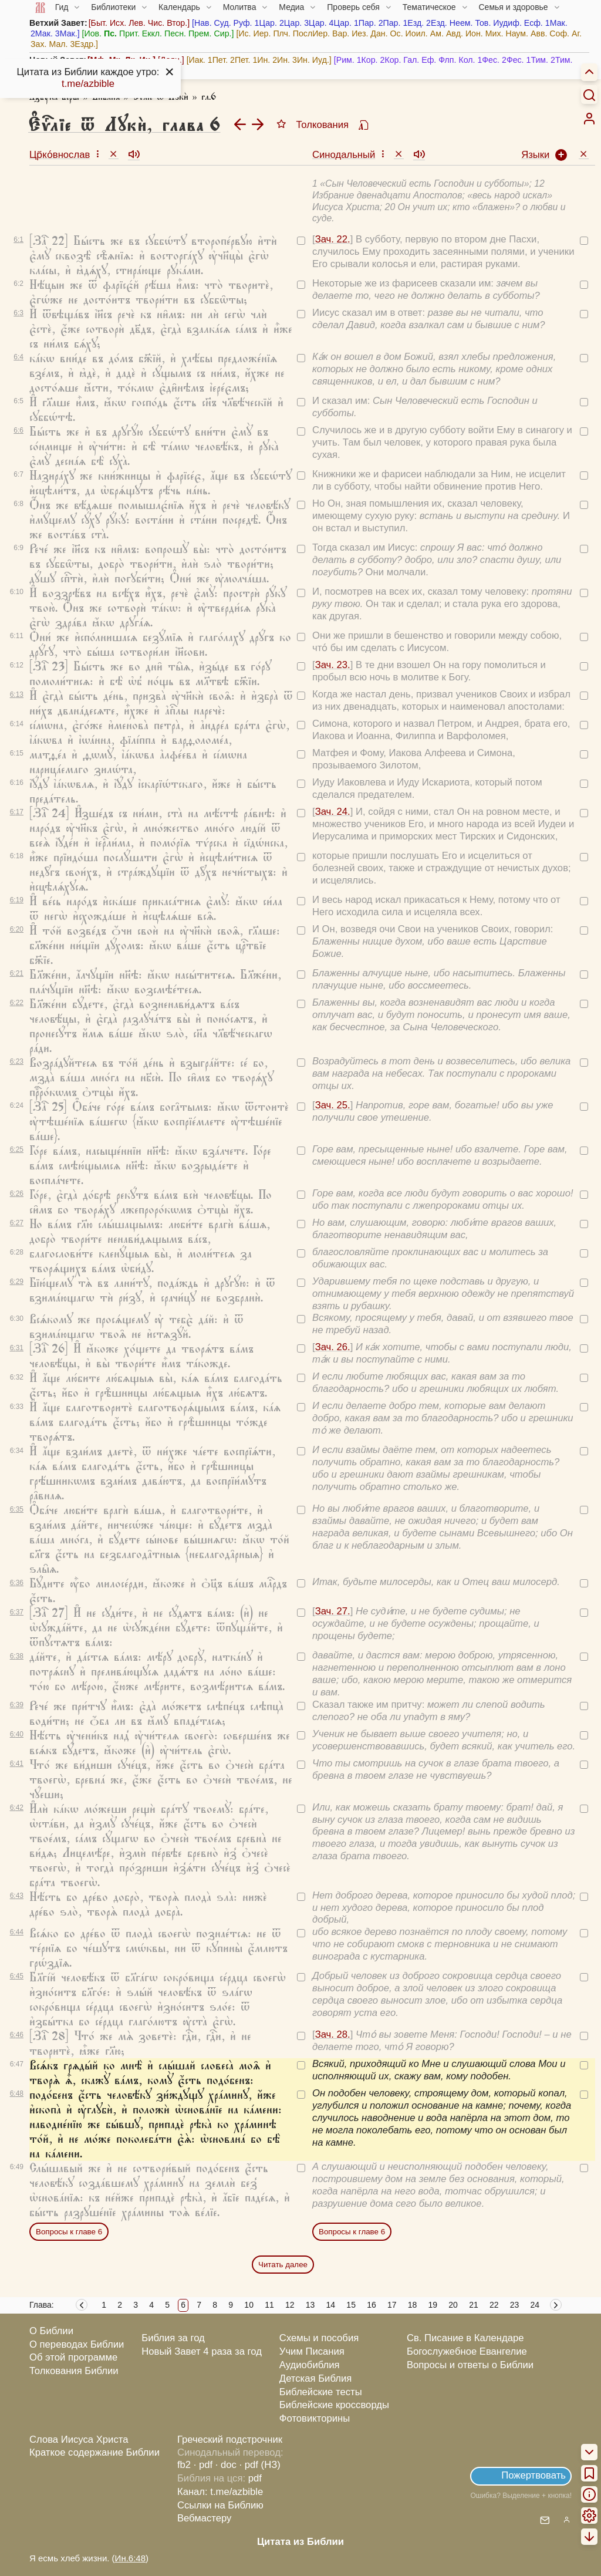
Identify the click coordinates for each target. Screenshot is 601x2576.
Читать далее (283, 2264)
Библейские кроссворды (334, 2404)
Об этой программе (73, 2357)
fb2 (184, 2464)
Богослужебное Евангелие (467, 2351)
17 (392, 2304)
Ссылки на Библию (220, 2505)
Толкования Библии (74, 2370)
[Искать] (589, 94)
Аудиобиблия (309, 2365)
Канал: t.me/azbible (220, 2491)
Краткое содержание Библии (94, 2452)
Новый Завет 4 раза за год (201, 2351)
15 (351, 2304)
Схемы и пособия (319, 2338)
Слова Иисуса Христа (78, 2439)
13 (310, 2304)
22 (494, 2304)
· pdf (203, 2464)
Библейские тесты (320, 2392)
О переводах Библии (76, 2344)
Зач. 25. (332, 1105)
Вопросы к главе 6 (69, 2231)
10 (249, 2304)
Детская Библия (315, 2378)
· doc (226, 2464)
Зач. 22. (332, 239)
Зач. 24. (332, 811)
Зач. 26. (332, 1347)
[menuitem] (589, 118)
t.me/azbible (88, 83)
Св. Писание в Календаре (465, 2338)
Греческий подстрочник (229, 2439)
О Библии (51, 2330)
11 (269, 2304)
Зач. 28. (332, 2034)
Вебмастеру (204, 2518)
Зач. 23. (332, 664)
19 (433, 2304)
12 (290, 2304)
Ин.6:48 (130, 2558)
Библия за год (173, 2338)
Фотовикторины (314, 2418)
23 (514, 2304)
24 (535, 2304)
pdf (255, 2478)
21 (473, 2304)
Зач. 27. (332, 1611)
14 (331, 2304)
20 (453, 2304)
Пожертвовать (533, 2475)
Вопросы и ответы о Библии (470, 2365)
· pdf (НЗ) (260, 2464)
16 (371, 2304)
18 (412, 2304)
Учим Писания (312, 2351)
